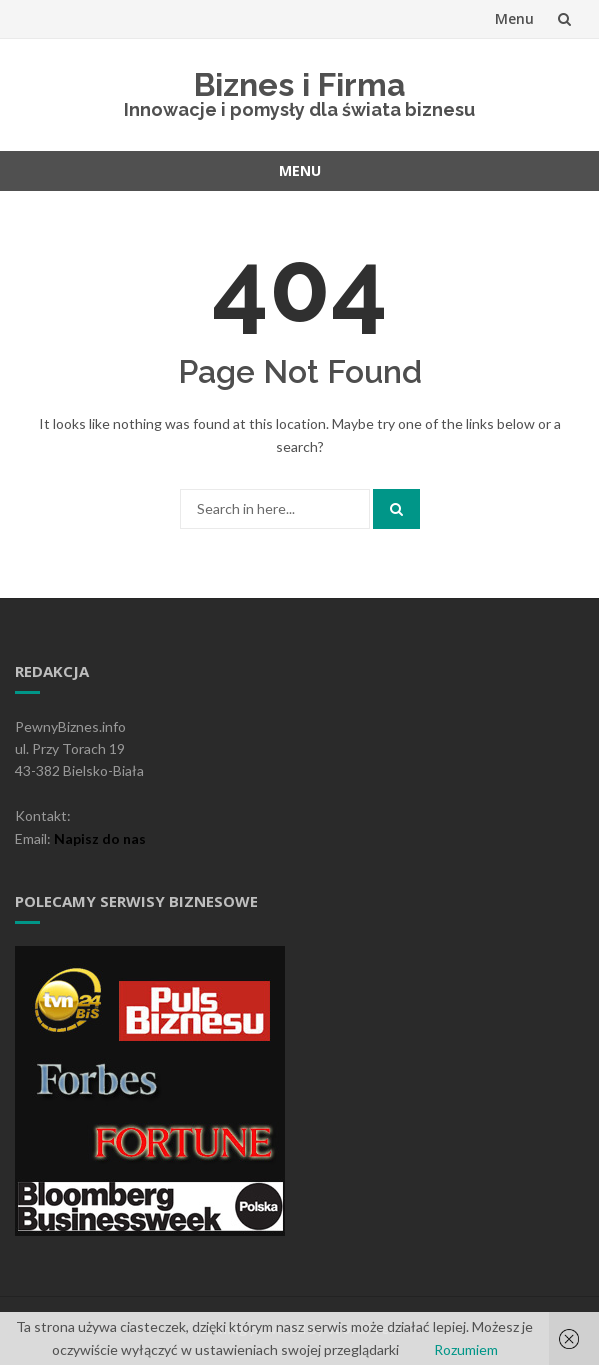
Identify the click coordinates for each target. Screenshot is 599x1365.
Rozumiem (466, 1349)
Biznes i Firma (300, 84)
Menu (514, 18)
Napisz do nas (100, 838)
